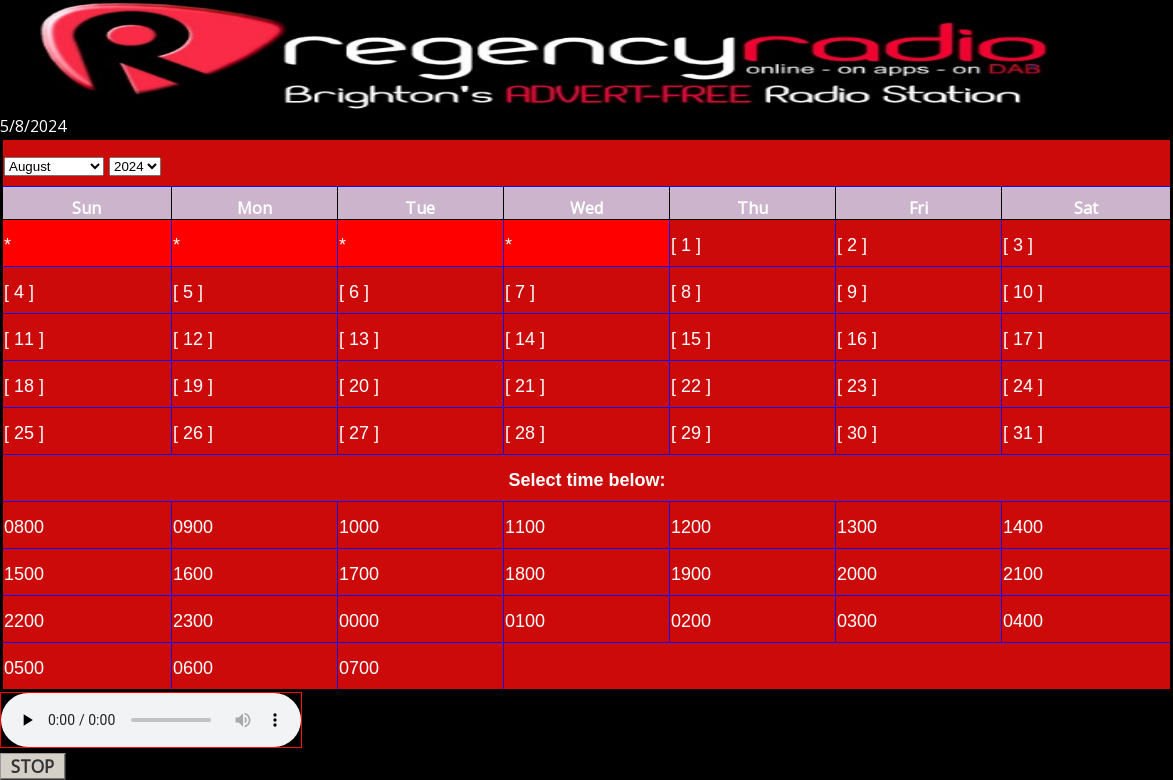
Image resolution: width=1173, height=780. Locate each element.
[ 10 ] (1023, 292)
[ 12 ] (193, 339)
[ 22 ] (691, 386)
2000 (857, 574)
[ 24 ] (1023, 386)
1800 (525, 574)
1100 (525, 527)
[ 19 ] (193, 386)
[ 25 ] (24, 433)
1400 (1023, 527)
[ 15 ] (691, 339)
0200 (691, 621)
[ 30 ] (857, 433)
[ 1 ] (686, 245)
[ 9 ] (852, 292)
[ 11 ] (24, 339)
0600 (193, 668)
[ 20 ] (359, 386)
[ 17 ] (1023, 339)
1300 (857, 527)
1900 (691, 574)
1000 (359, 527)
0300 (857, 621)
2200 (24, 621)
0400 (1023, 621)
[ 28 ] (525, 433)
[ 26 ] (193, 433)
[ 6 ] (354, 292)
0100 (525, 621)
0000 (359, 621)
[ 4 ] (19, 292)
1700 (359, 574)
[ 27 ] (359, 433)
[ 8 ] (686, 292)
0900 (193, 527)
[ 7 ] (520, 292)
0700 (359, 668)
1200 (691, 527)
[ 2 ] (852, 245)
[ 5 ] (188, 292)
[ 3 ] (1018, 245)
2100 (1023, 574)
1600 (193, 574)
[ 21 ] (525, 386)
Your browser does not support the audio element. (151, 720)
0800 (24, 527)
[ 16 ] (857, 339)
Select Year (135, 166)
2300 (193, 621)
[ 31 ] (1023, 433)
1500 (24, 574)
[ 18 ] (24, 386)
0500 (24, 668)
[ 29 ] (691, 433)
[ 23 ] (857, 386)
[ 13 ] (359, 339)
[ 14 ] (525, 339)
